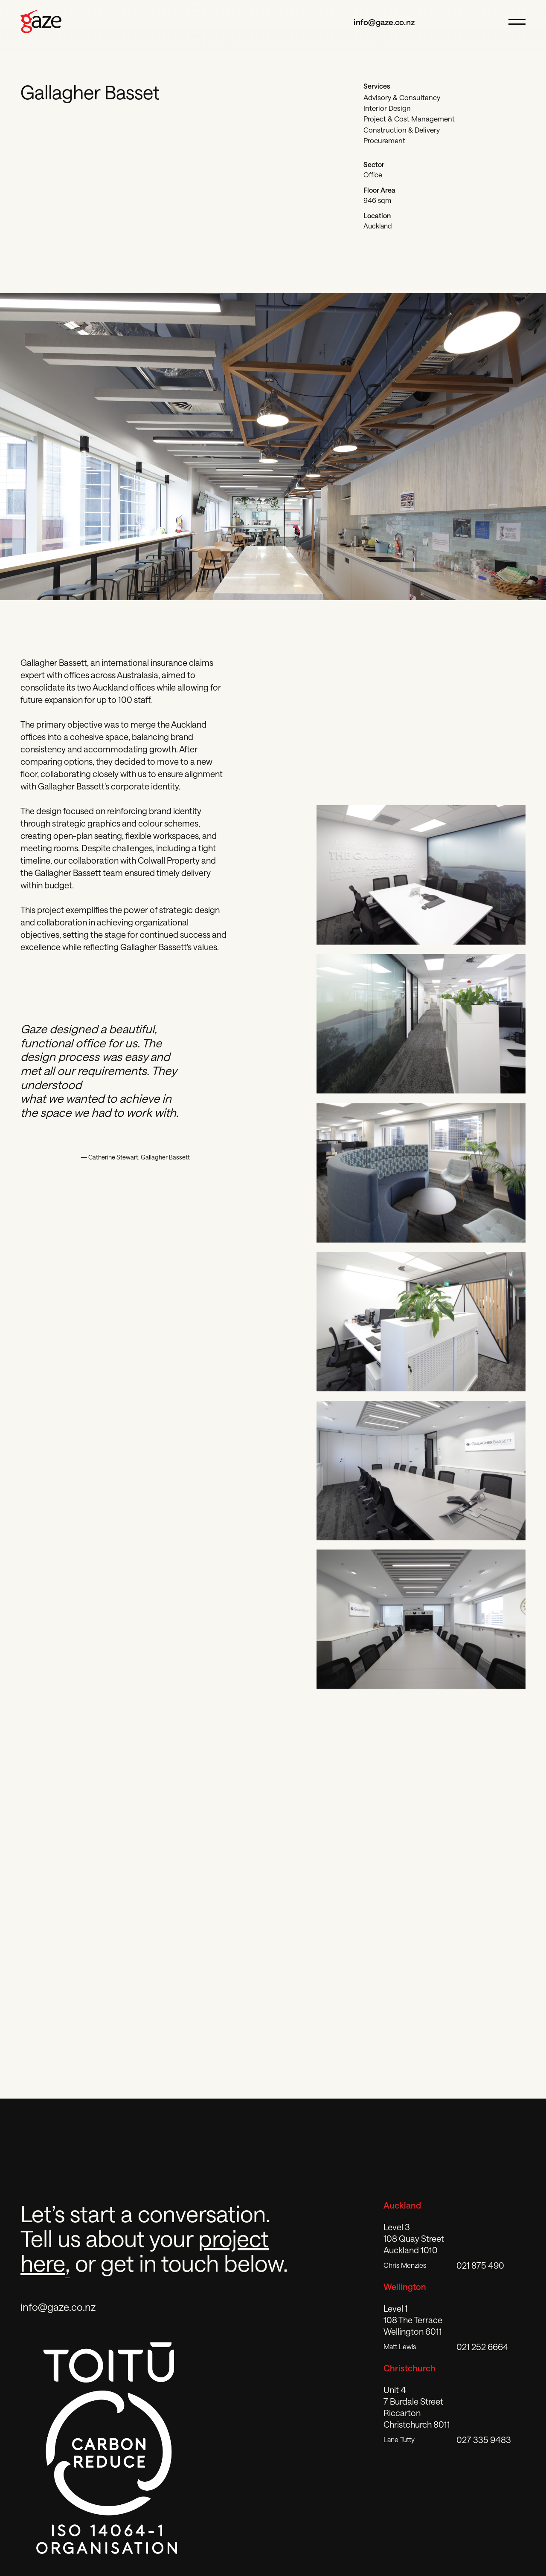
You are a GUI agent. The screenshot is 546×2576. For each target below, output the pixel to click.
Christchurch (409, 2368)
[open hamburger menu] (514, 22)
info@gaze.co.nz (384, 22)
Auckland (402, 2205)
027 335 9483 (483, 2439)
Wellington (404, 2286)
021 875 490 (480, 2265)
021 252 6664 (482, 2346)
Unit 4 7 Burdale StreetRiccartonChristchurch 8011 (416, 2407)
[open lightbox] (421, 875)
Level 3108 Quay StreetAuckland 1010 (413, 2238)
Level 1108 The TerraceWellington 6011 (412, 2319)
